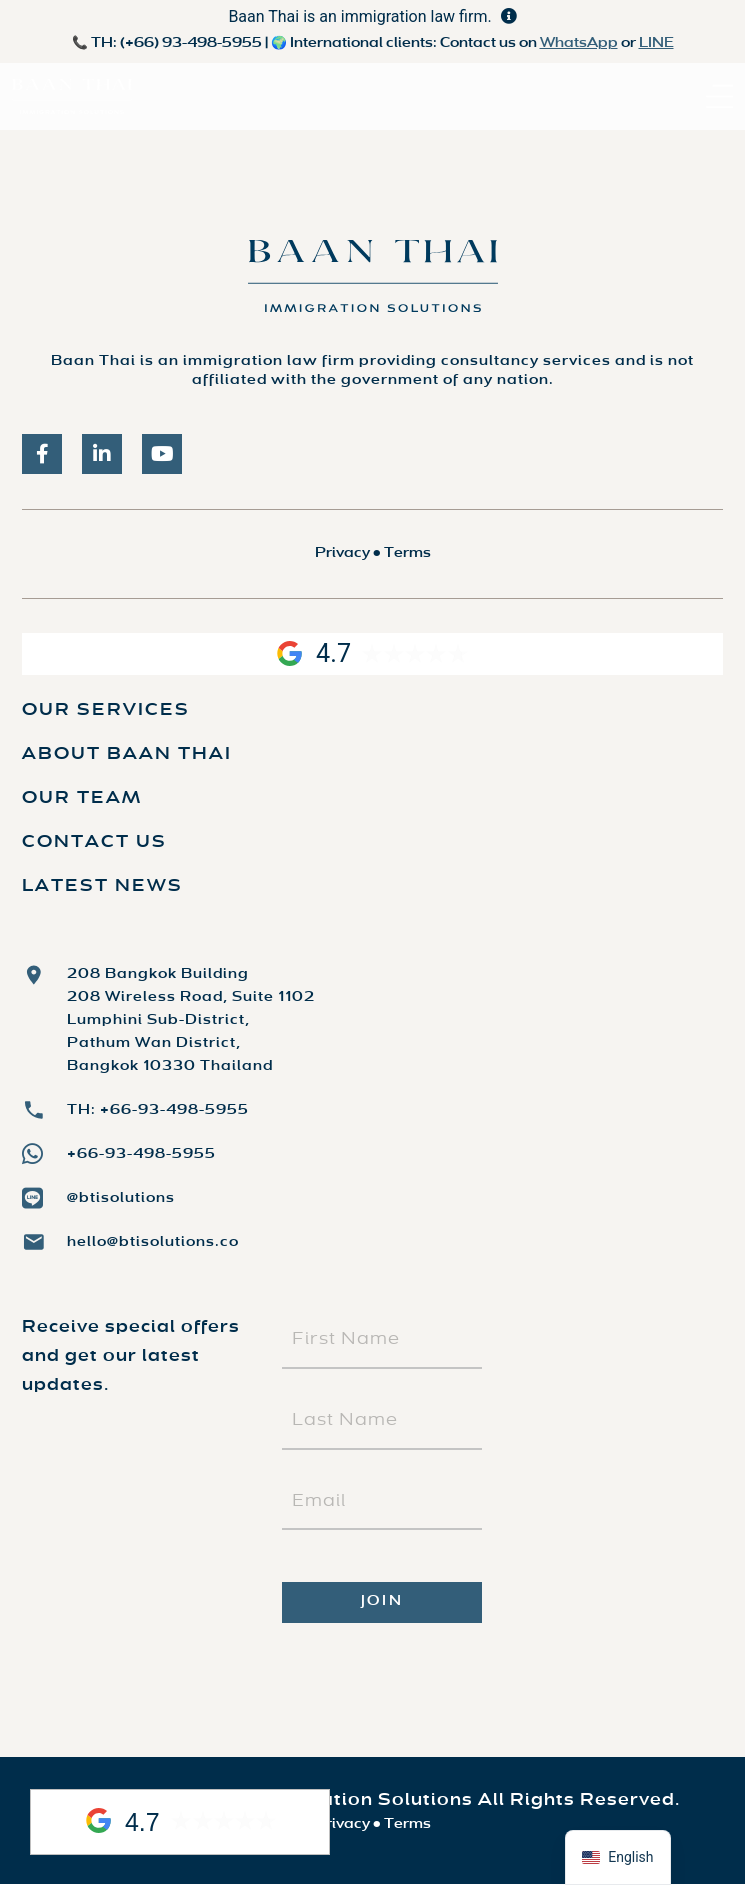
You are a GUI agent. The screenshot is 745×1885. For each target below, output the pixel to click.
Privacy (342, 553)
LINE (656, 43)
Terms (407, 553)
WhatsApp (579, 43)
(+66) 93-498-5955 (191, 43)
